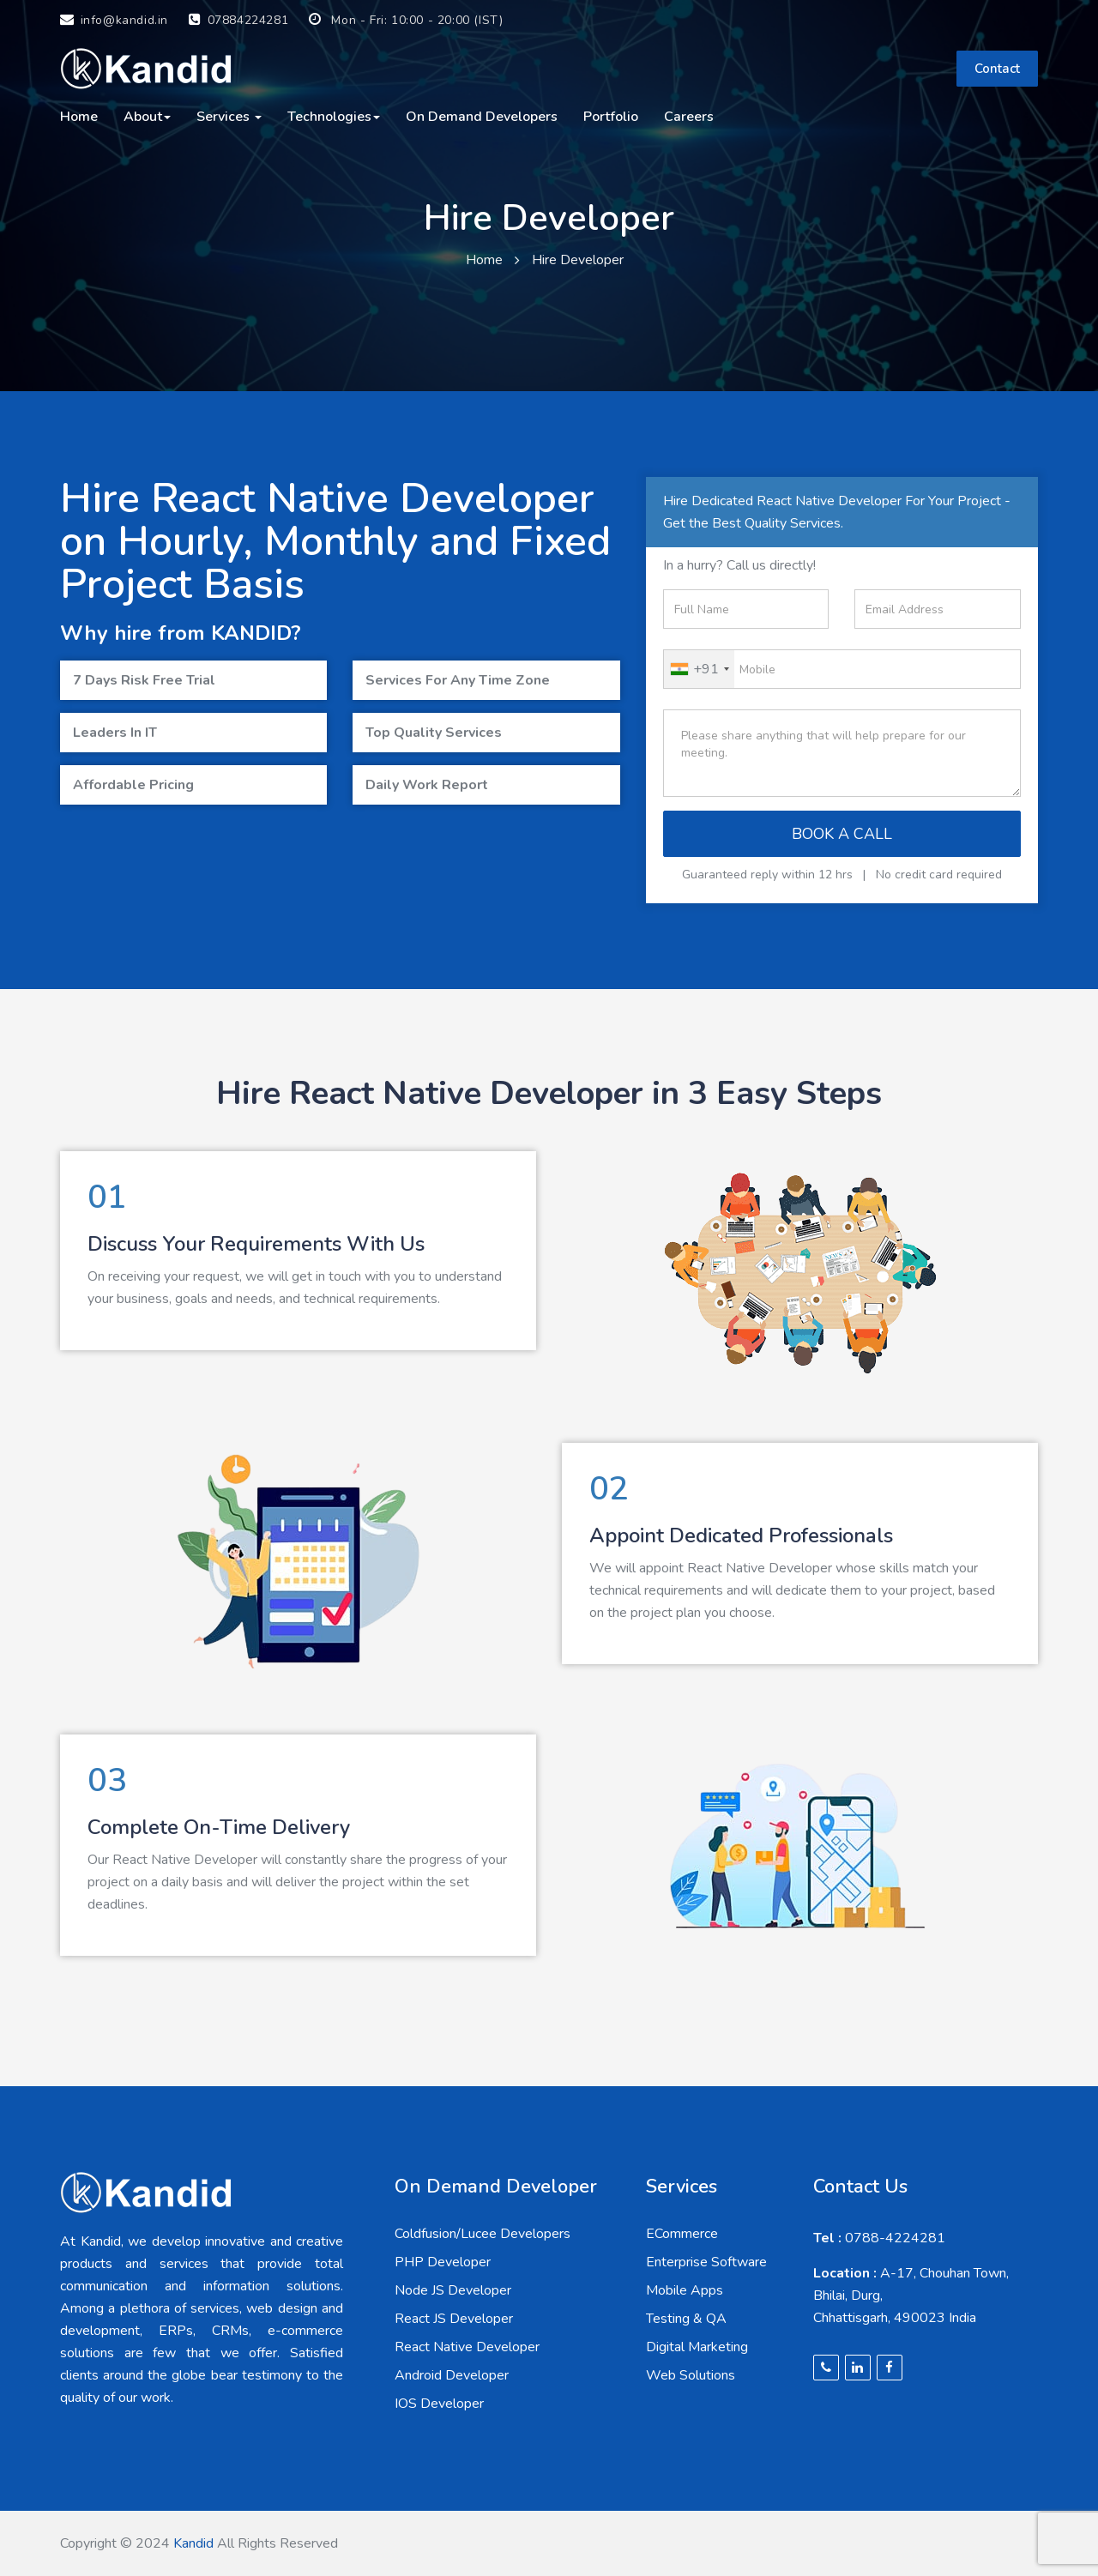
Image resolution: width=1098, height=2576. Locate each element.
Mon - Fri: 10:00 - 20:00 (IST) (406, 20)
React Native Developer (467, 2347)
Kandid (193, 2543)
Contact (997, 68)
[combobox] (699, 669)
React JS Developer (454, 2318)
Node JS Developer (453, 2290)
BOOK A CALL (842, 833)
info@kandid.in (114, 20)
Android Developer (452, 2375)
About (147, 116)
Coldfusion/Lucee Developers (482, 2233)
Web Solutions (690, 2375)
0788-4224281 (879, 2238)
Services (229, 116)
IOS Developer (439, 2403)
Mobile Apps (684, 2290)
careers (689, 116)
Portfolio (610, 116)
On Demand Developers (482, 116)
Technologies (333, 116)
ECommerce (682, 2233)
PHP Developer (443, 2262)
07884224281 (238, 20)
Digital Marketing (697, 2347)
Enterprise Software (706, 2262)
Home (79, 116)
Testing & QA (686, 2318)
